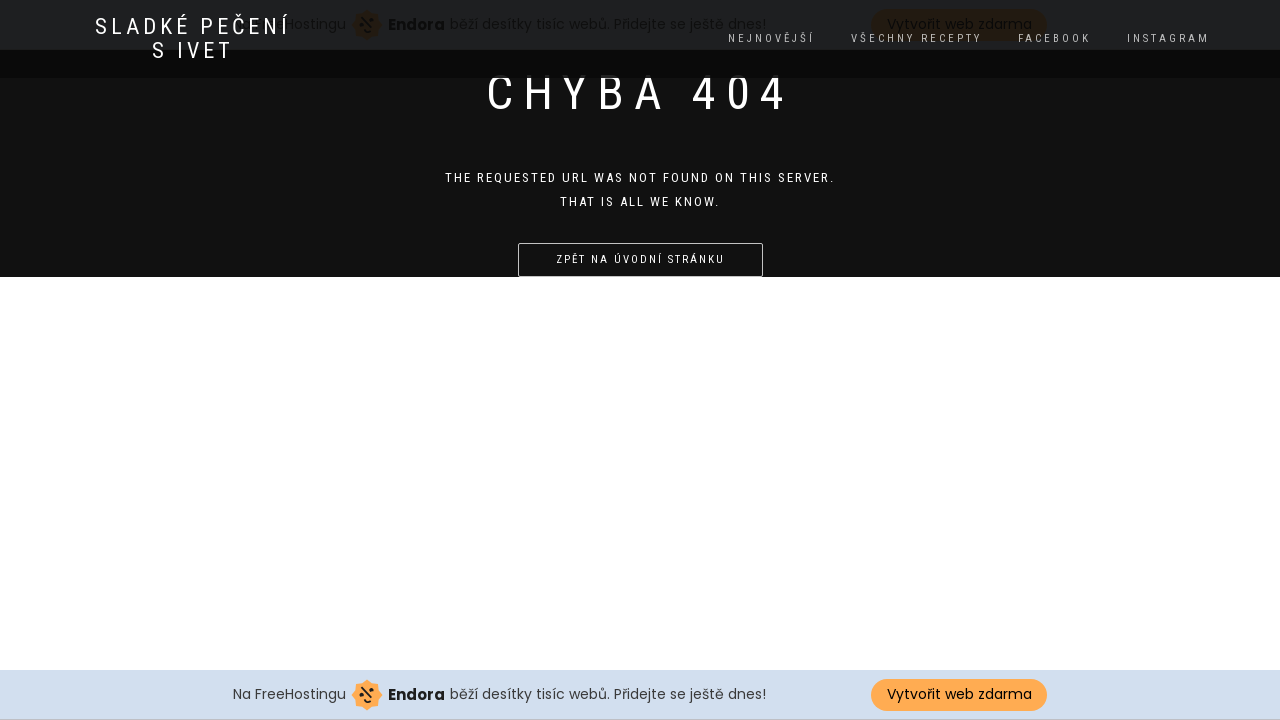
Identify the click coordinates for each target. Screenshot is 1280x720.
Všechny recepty (916, 38)
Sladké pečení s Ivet (193, 39)
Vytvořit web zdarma (959, 694)
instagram (1168, 38)
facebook (1054, 38)
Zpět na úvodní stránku (640, 259)
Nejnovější (771, 38)
